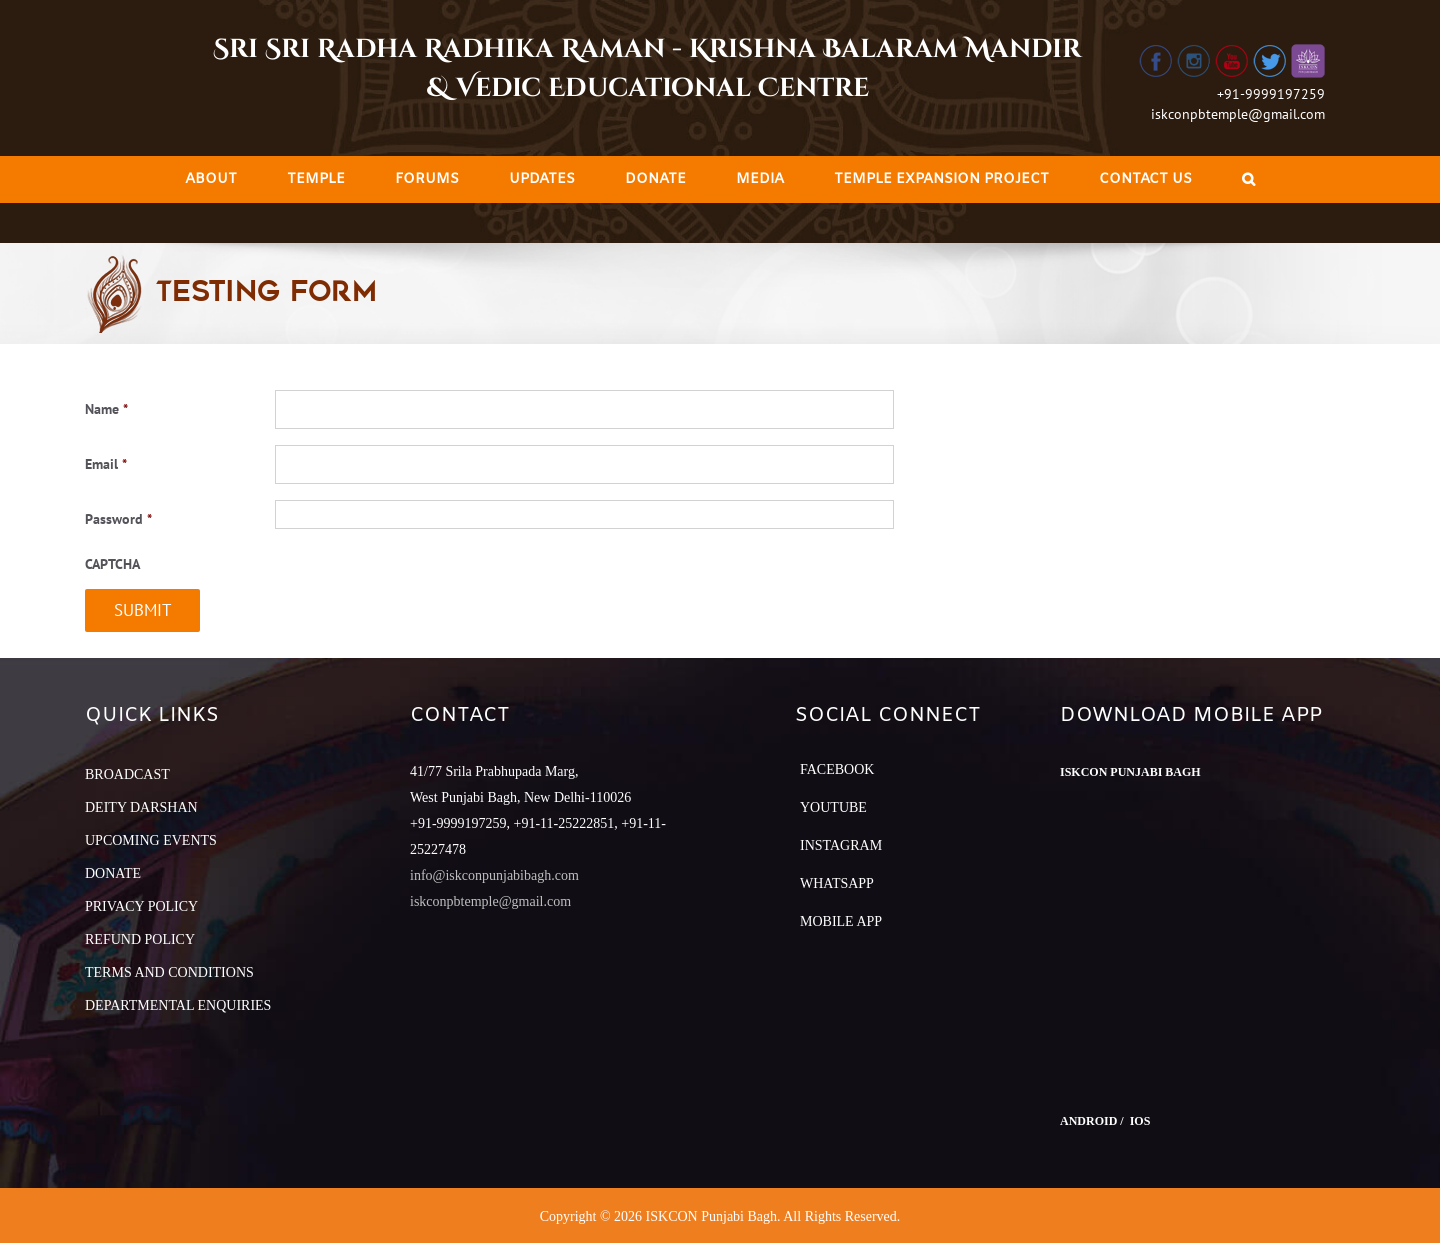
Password (118, 519)
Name (106, 409)
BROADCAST (127, 774)
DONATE (113, 873)
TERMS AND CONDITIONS (169, 972)
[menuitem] (211, 179)
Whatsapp (837, 883)
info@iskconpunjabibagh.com (494, 875)
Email (106, 464)
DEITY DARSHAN (141, 807)
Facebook (837, 769)
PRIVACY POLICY (141, 906)
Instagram (841, 845)
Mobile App (841, 921)
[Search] (1248, 179)
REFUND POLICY (140, 939)
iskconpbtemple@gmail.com (1238, 114)
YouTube (833, 807)
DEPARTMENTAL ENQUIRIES (178, 1005)
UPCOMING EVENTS (151, 840)
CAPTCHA (112, 564)
